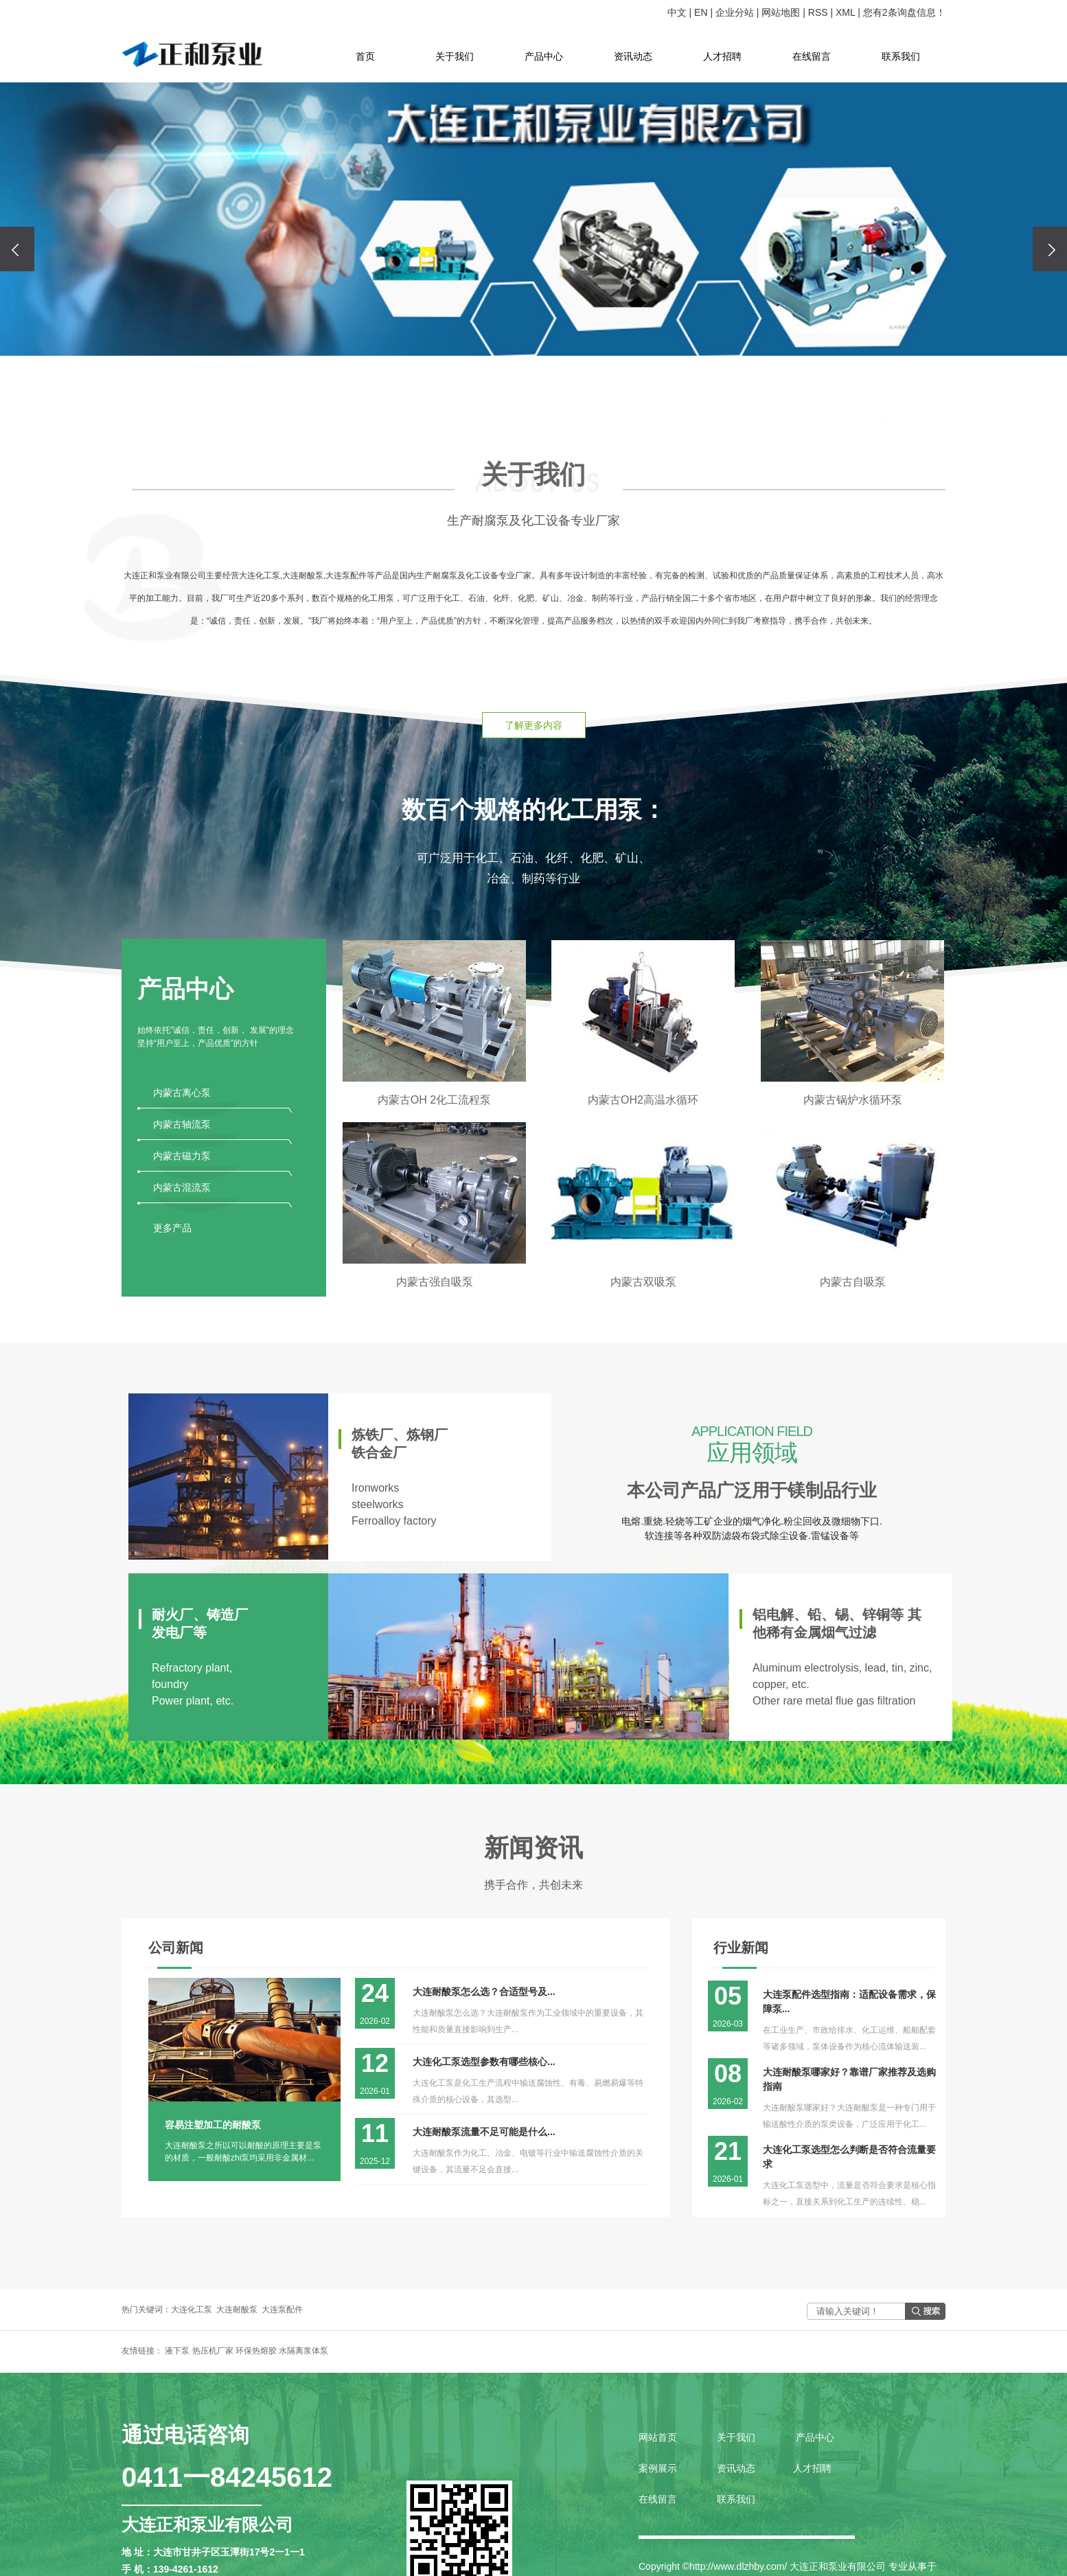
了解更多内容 (533, 725)
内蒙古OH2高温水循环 (643, 1100)
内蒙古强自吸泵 (434, 1282)
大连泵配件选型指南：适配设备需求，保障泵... (849, 2001)
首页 (365, 56)
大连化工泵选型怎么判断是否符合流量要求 (849, 2156)
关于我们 (454, 56)
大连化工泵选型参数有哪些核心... (484, 2061)
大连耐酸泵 (236, 2309)
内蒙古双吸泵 (643, 1282)
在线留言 (811, 56)
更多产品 (172, 1227)
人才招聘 (722, 56)
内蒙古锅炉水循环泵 (852, 1100)
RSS (818, 12)
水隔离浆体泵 (303, 2351)
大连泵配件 (282, 2309)
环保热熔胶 (256, 2351)
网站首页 (659, 2437)
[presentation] (17, 249)
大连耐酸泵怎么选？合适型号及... (484, 1991)
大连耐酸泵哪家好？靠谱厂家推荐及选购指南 (849, 2079)
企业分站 (734, 12)
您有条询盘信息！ (904, 12)
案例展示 (658, 2468)
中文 (677, 12)
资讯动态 (633, 56)
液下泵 (177, 2351)
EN (701, 12)
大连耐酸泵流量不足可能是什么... (484, 2131)
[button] (514, 394)
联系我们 (901, 56)
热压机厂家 (212, 2351)
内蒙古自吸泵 (853, 1282)
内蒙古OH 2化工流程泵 (434, 1100)
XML (846, 12)
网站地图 (781, 12)
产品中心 (544, 56)
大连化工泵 (191, 2309)
